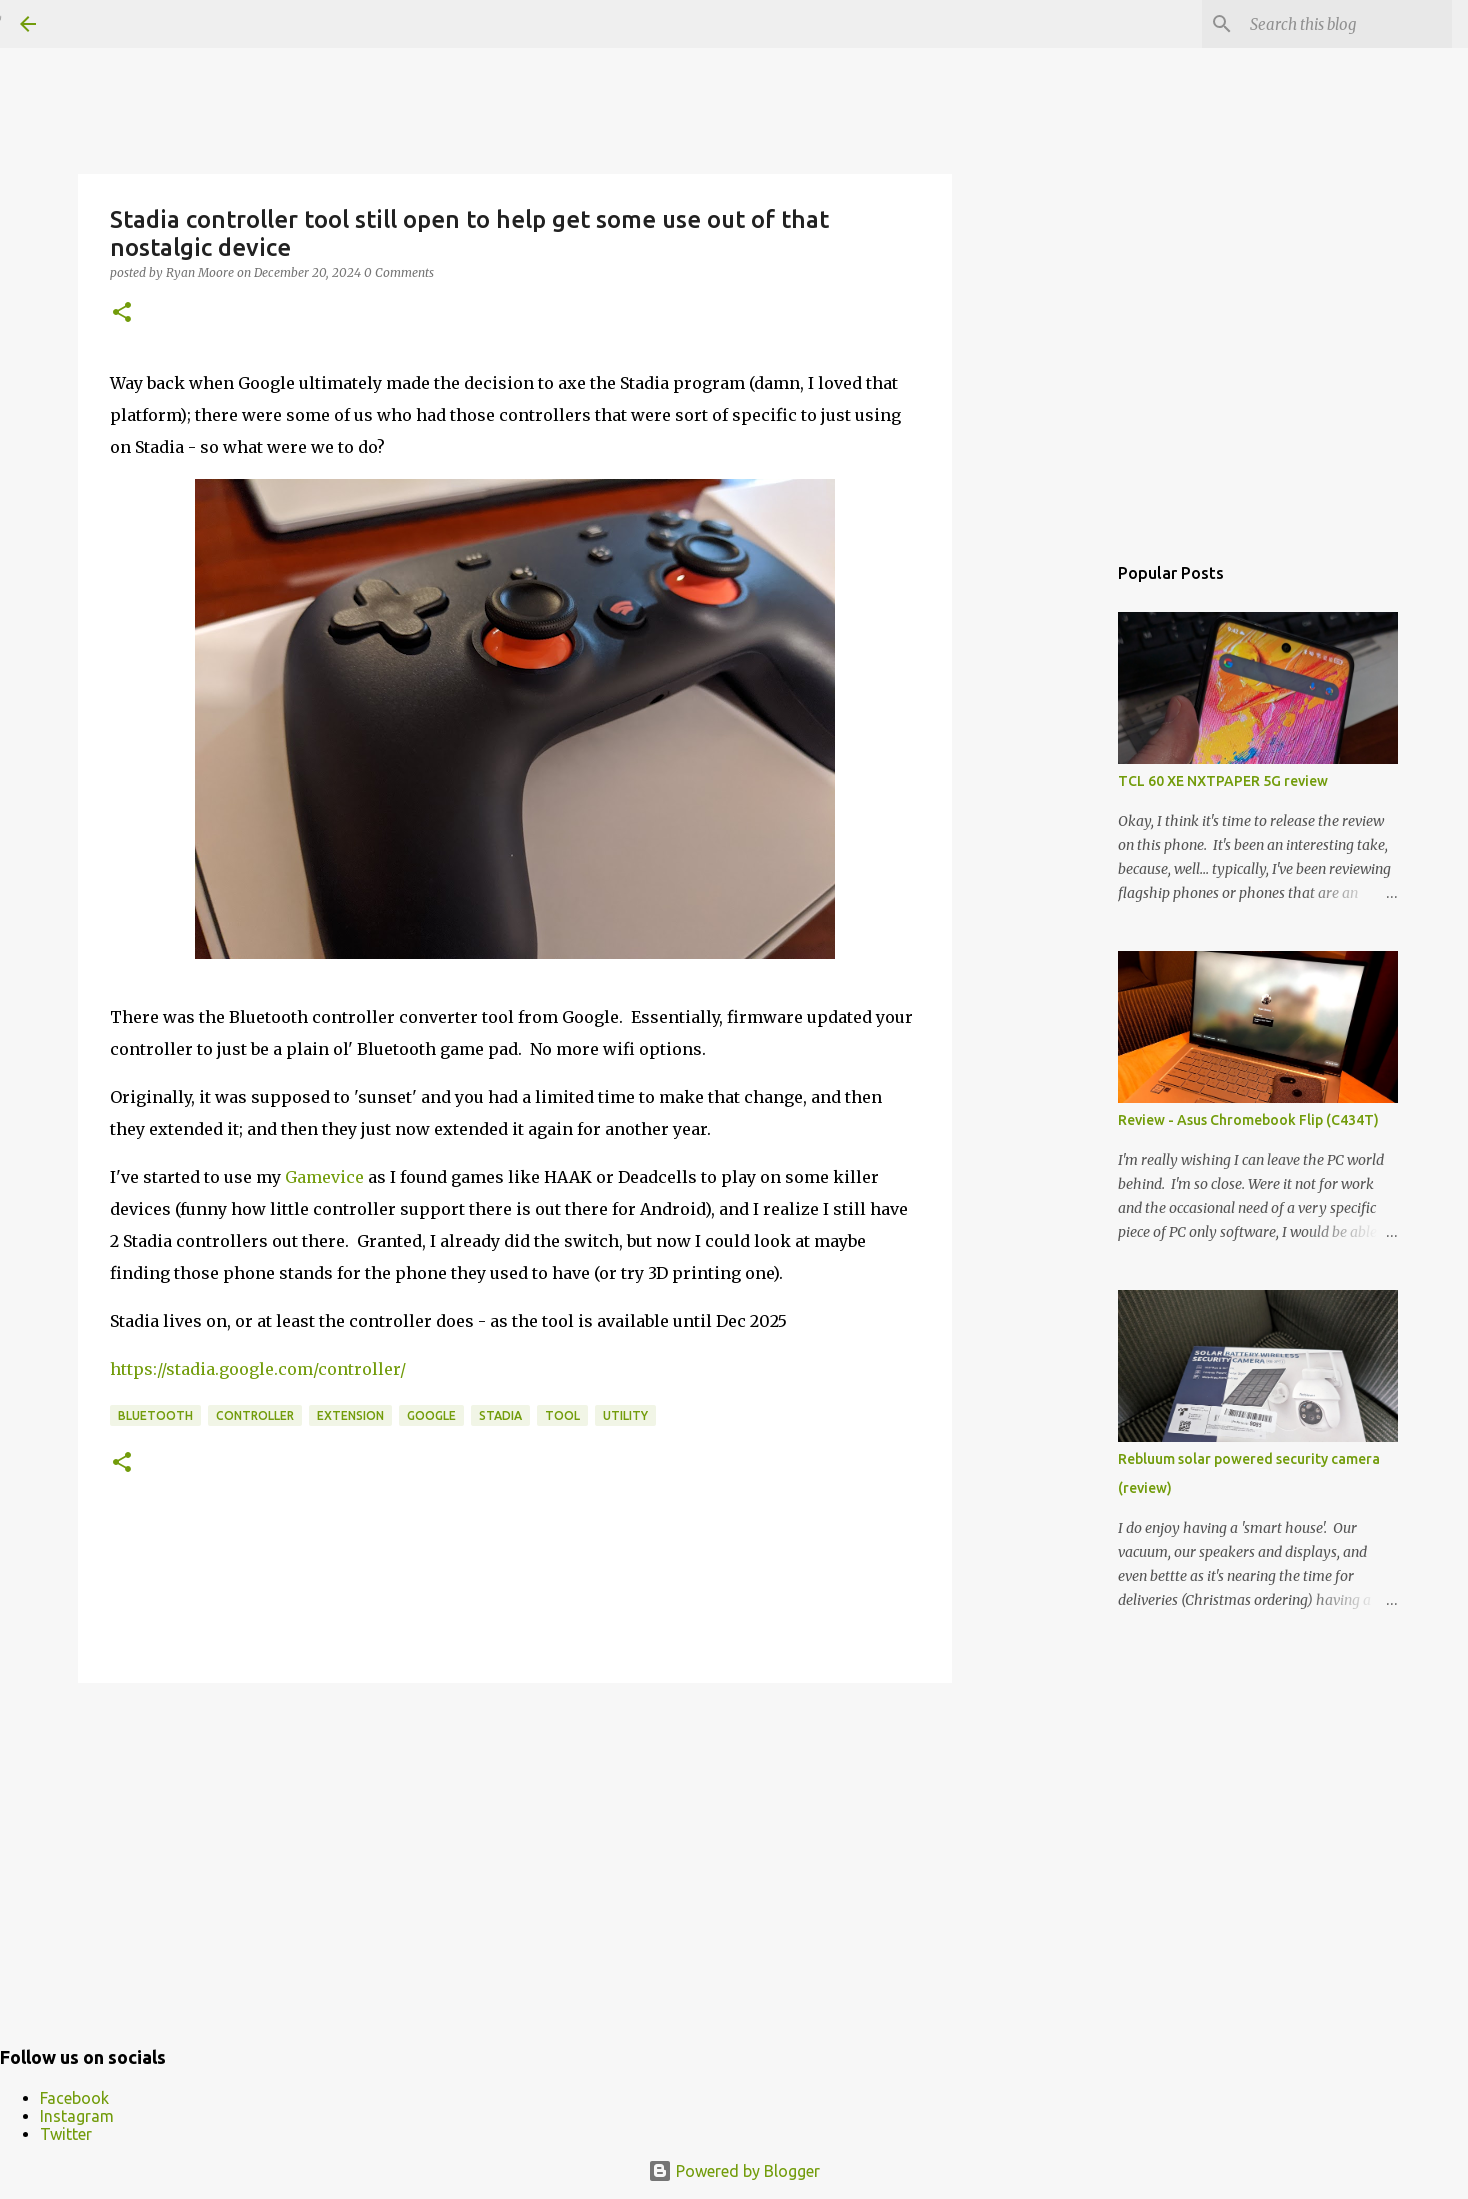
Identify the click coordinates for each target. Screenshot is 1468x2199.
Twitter (66, 2134)
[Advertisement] (515, 1853)
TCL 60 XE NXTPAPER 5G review (1223, 781)
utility (625, 1415)
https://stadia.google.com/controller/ (258, 1369)
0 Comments (399, 272)
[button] (122, 313)
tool (562, 1415)
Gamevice (324, 1177)
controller (255, 1415)
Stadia (500, 1415)
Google (431, 1415)
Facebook (74, 2098)
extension (350, 1415)
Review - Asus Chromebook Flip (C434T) (1248, 1120)
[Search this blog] (1347, 24)
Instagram (77, 2116)
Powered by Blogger (734, 2171)
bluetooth (155, 1415)
